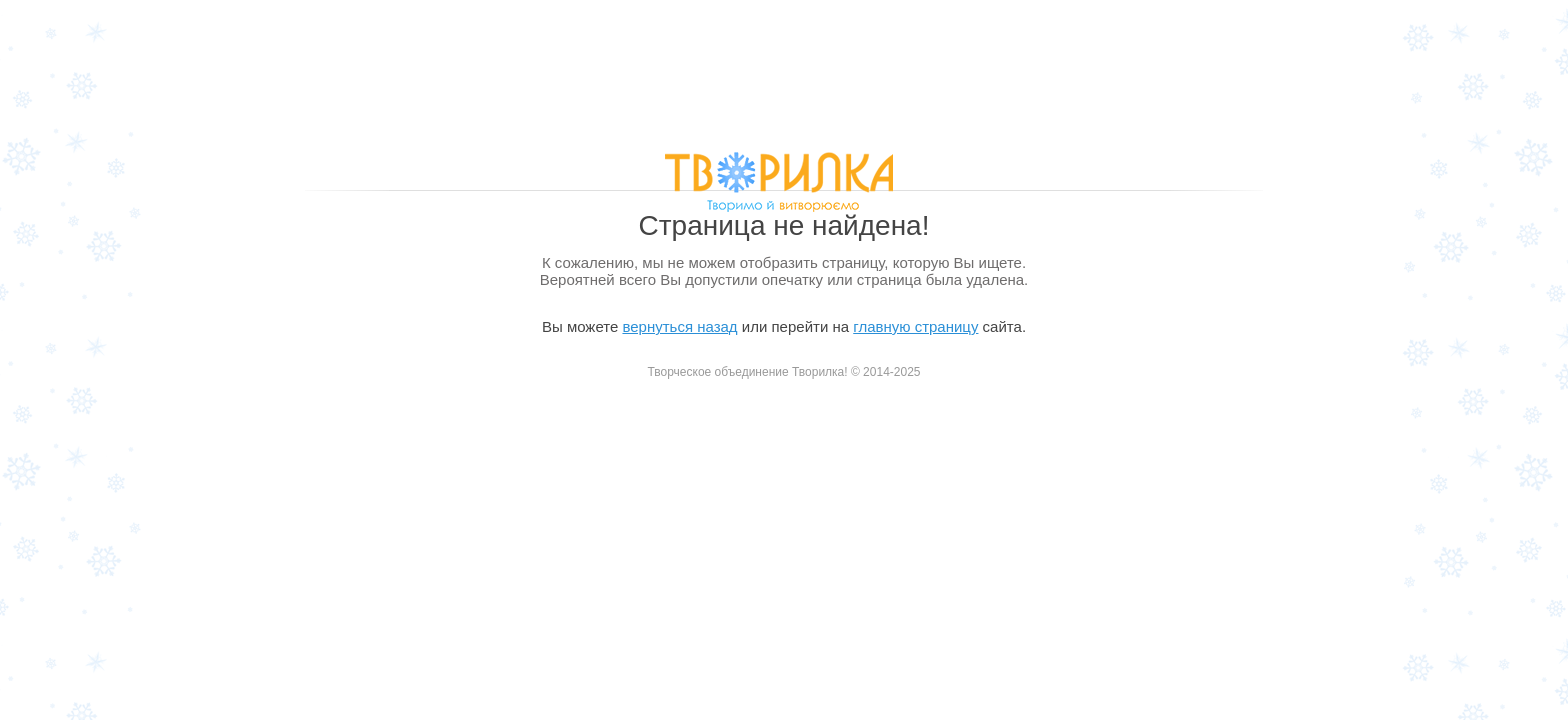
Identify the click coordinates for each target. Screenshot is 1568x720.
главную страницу (915, 326)
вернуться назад (679, 326)
